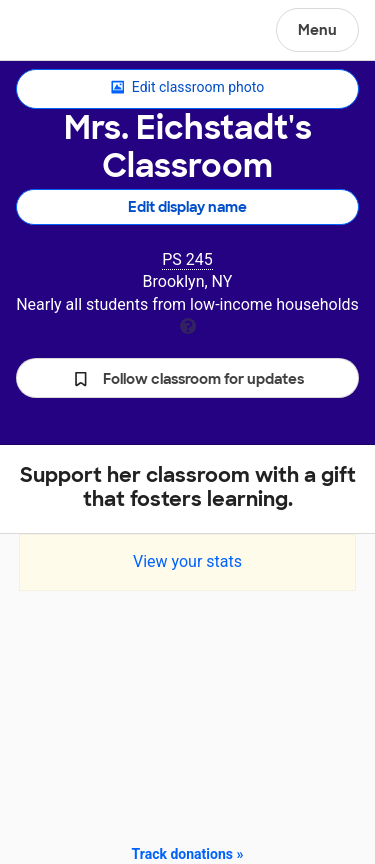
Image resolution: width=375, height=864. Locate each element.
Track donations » (188, 854)
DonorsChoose (63, 32)
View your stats (187, 561)
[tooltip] (188, 324)
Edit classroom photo (187, 88)
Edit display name (187, 207)
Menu (317, 30)
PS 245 (187, 259)
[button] (187, 378)
